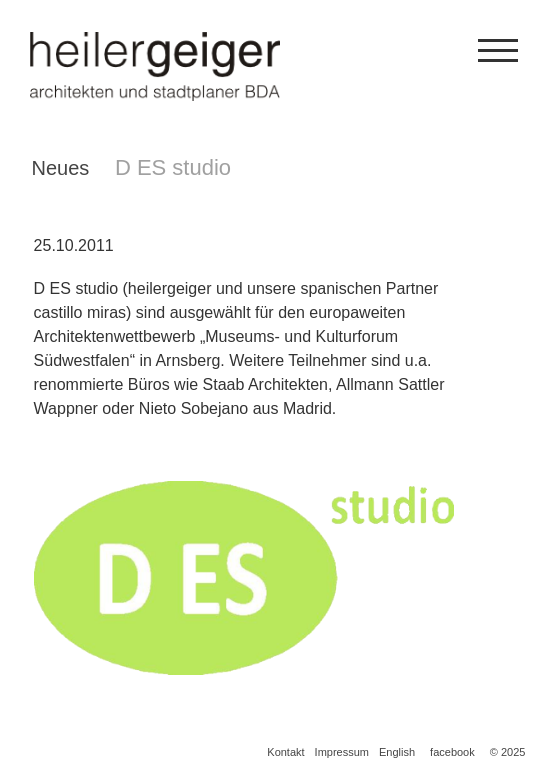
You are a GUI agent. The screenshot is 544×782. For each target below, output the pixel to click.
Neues (61, 168)
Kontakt (285, 752)
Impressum (342, 752)
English (397, 752)
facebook (452, 752)
